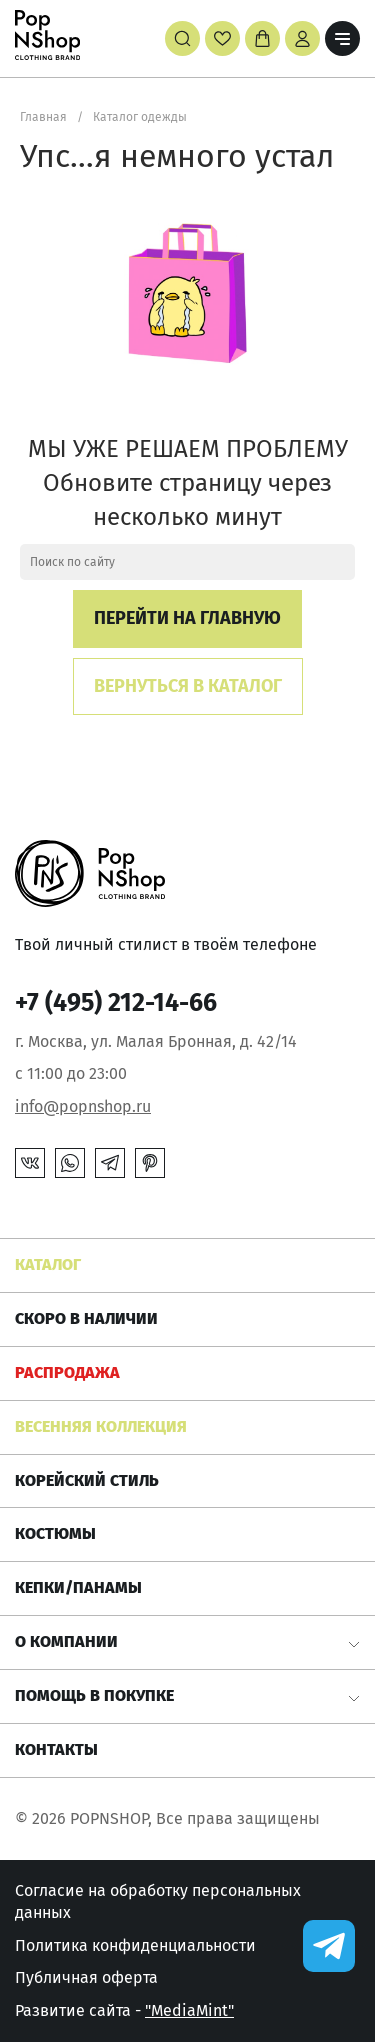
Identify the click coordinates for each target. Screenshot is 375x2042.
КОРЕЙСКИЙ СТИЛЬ (87, 1480)
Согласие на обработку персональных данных (158, 1901)
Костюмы (55, 1533)
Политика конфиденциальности (135, 1945)
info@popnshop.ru (83, 1106)
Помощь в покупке (94, 1695)
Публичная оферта (86, 1977)
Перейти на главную (187, 618)
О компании (66, 1641)
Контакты (56, 1749)
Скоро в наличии (86, 1318)
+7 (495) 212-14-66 (116, 1003)
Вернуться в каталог (188, 686)
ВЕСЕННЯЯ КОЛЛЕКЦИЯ (101, 1426)
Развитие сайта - (124, 2010)
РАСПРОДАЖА (67, 1372)
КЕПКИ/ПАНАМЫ (78, 1587)
